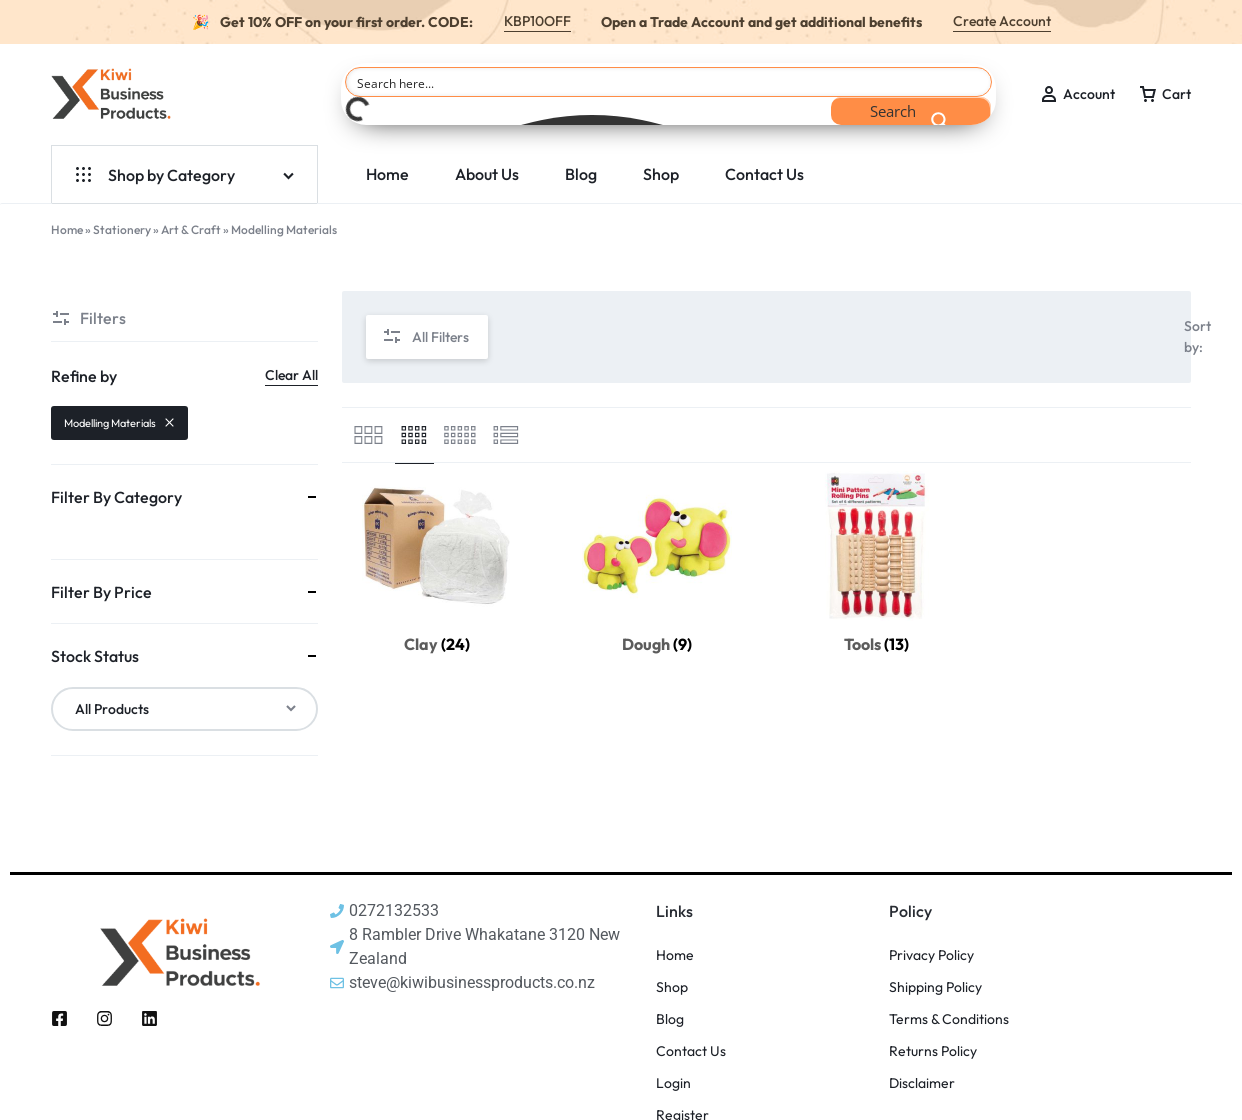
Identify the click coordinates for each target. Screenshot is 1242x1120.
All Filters (425, 337)
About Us (487, 174)
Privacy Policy (931, 955)
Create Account (1002, 21)
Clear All (291, 375)
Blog (581, 174)
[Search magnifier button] (911, 111)
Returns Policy (933, 1051)
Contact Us (764, 174)
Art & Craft (191, 229)
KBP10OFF (537, 21)
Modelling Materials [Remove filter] (119, 423)
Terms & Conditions (949, 1019)
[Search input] (669, 82)
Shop (661, 174)
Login (673, 1083)
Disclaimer (922, 1083)
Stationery (122, 229)
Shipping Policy (935, 987)
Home (387, 174)
